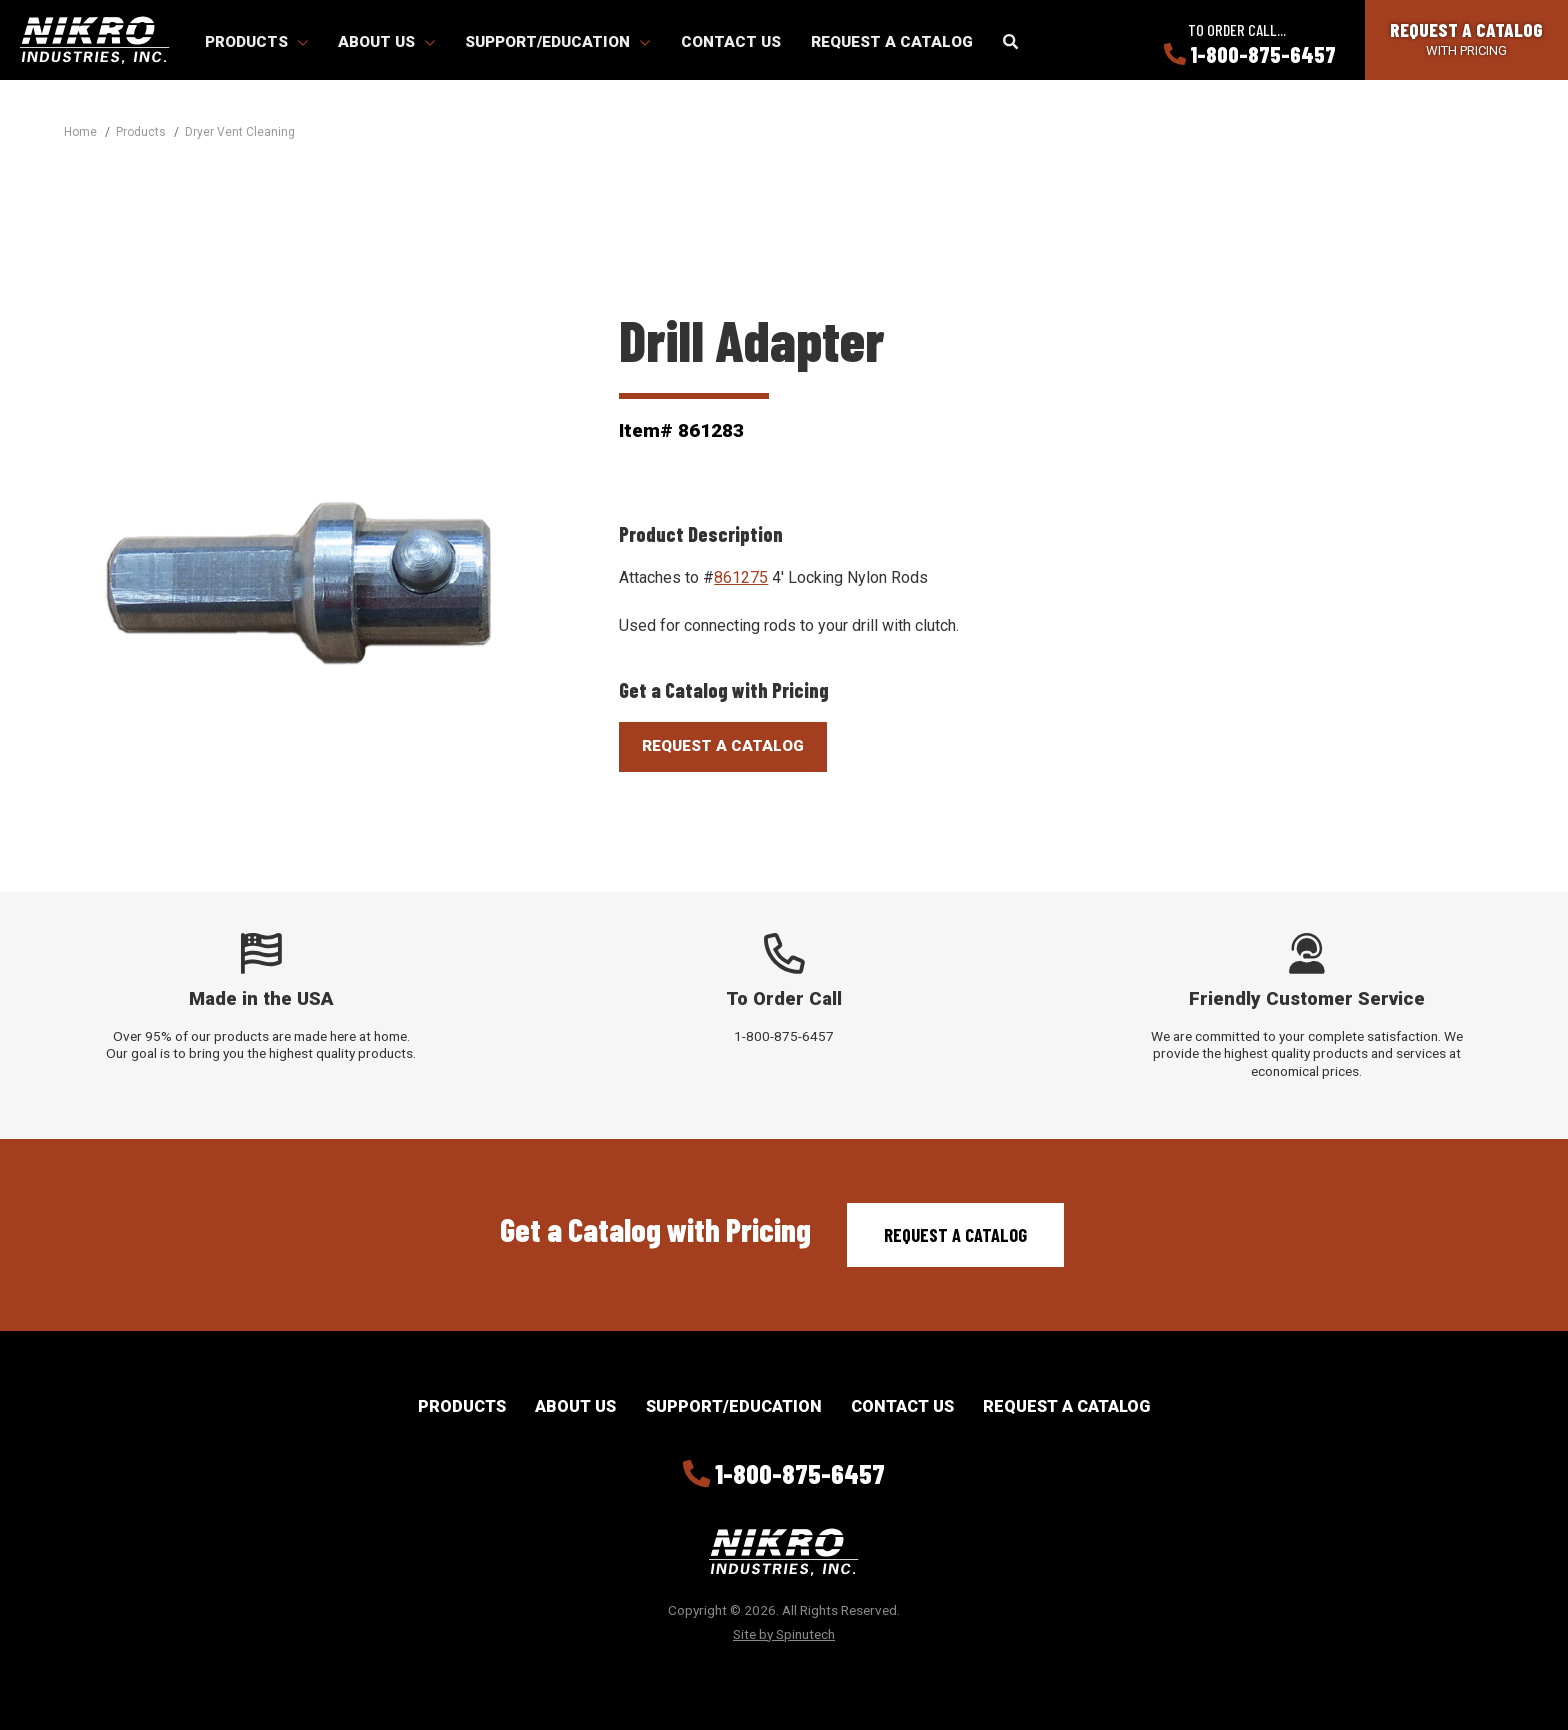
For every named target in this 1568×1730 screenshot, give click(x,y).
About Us (386, 42)
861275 (741, 577)
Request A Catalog (723, 746)
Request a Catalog (892, 42)
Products (256, 42)
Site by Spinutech (784, 1634)
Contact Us (731, 42)
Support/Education (557, 42)
